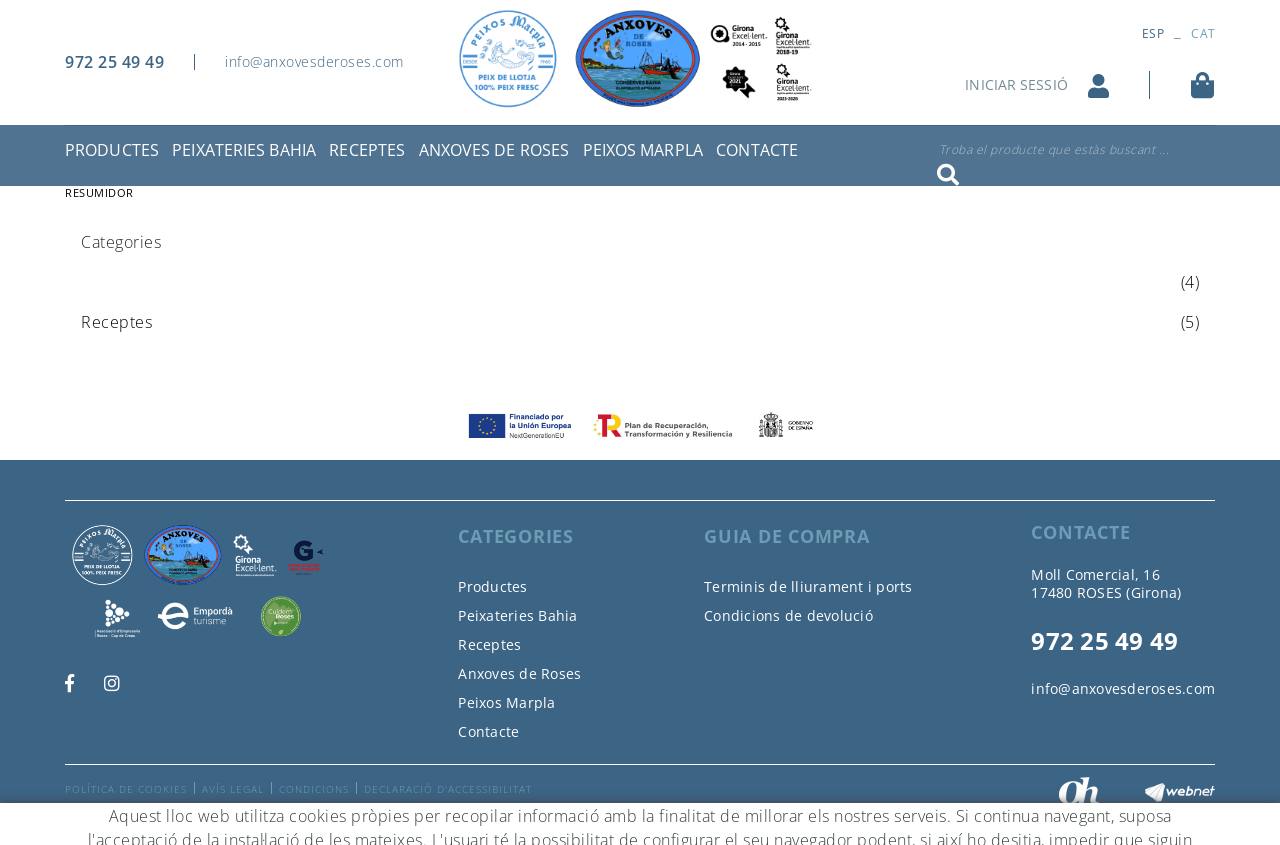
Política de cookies (126, 789)
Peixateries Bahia (517, 615)
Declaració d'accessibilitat (448, 789)
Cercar (948, 175)
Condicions (314, 789)
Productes (492, 586)
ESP (1153, 33)
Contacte (488, 731)
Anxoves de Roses (519, 673)
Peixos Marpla (506, 702)
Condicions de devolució (788, 615)
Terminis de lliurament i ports (808, 586)
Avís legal (233, 789)
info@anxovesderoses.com (314, 61)
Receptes (489, 644)
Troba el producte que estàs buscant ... (1054, 149)
